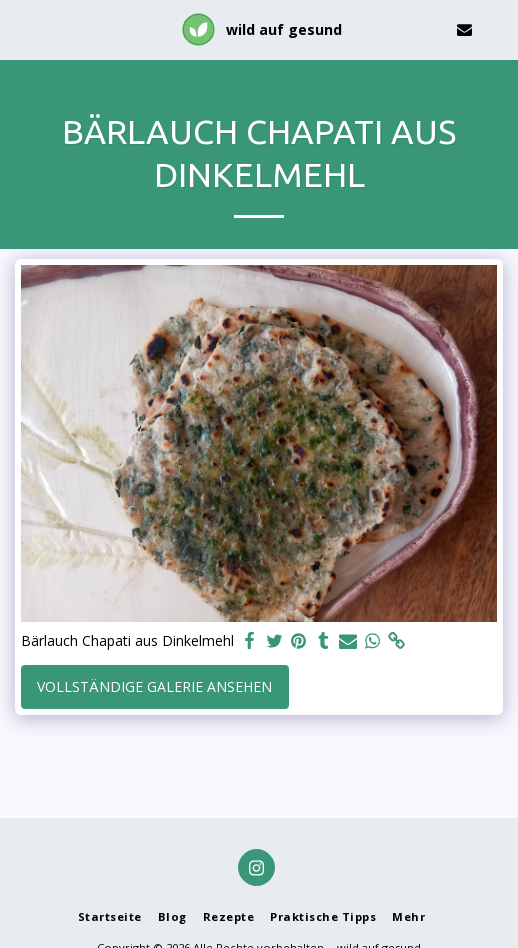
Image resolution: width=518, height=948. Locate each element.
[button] (22, 28)
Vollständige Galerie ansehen (154, 686)
